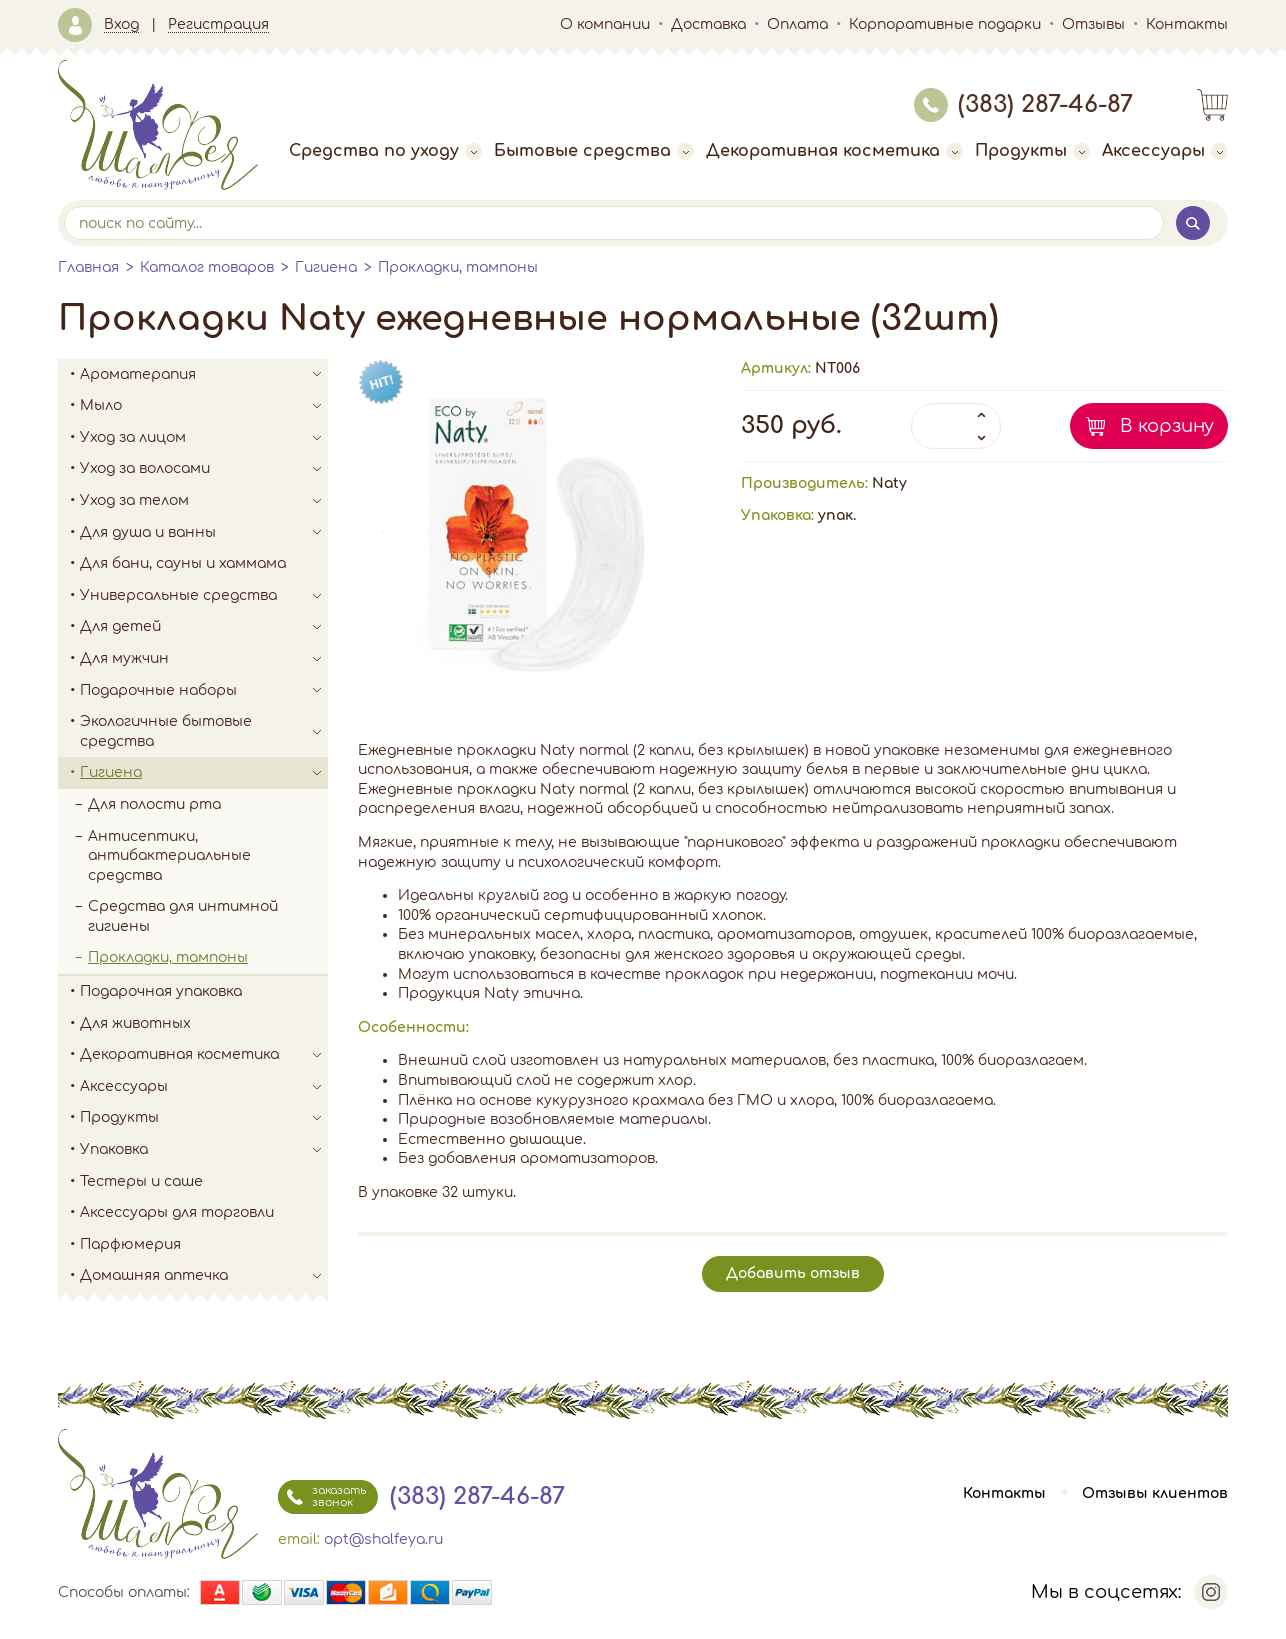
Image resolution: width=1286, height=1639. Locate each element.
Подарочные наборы (204, 691)
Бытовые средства (594, 151)
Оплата (797, 24)
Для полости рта (154, 804)
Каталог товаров (207, 267)
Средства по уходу (385, 151)
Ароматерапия (204, 375)
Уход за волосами (204, 469)
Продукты (1032, 151)
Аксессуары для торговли (177, 1212)
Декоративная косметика (834, 151)
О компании (605, 24)
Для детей (204, 627)
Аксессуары (1165, 151)
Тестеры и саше (141, 1181)
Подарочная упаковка (161, 991)
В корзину (1167, 426)
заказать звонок (322, 1497)
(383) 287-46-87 (1023, 104)
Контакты (1187, 24)
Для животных (135, 1023)
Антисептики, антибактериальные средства (169, 856)
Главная (88, 267)
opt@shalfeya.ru (383, 1539)
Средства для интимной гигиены (183, 916)
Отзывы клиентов (1155, 1493)
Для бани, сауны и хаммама (183, 563)
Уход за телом (204, 501)
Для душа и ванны (204, 533)
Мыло (204, 406)
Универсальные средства (204, 596)
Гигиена (326, 267)
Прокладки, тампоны (458, 267)
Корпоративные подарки (945, 24)
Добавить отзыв (793, 1273)
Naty (889, 483)
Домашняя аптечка (204, 1276)
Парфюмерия (130, 1244)
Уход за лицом (204, 438)
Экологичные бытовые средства (204, 731)
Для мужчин (204, 659)
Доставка (708, 24)
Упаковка (204, 1150)
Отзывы (1093, 24)
